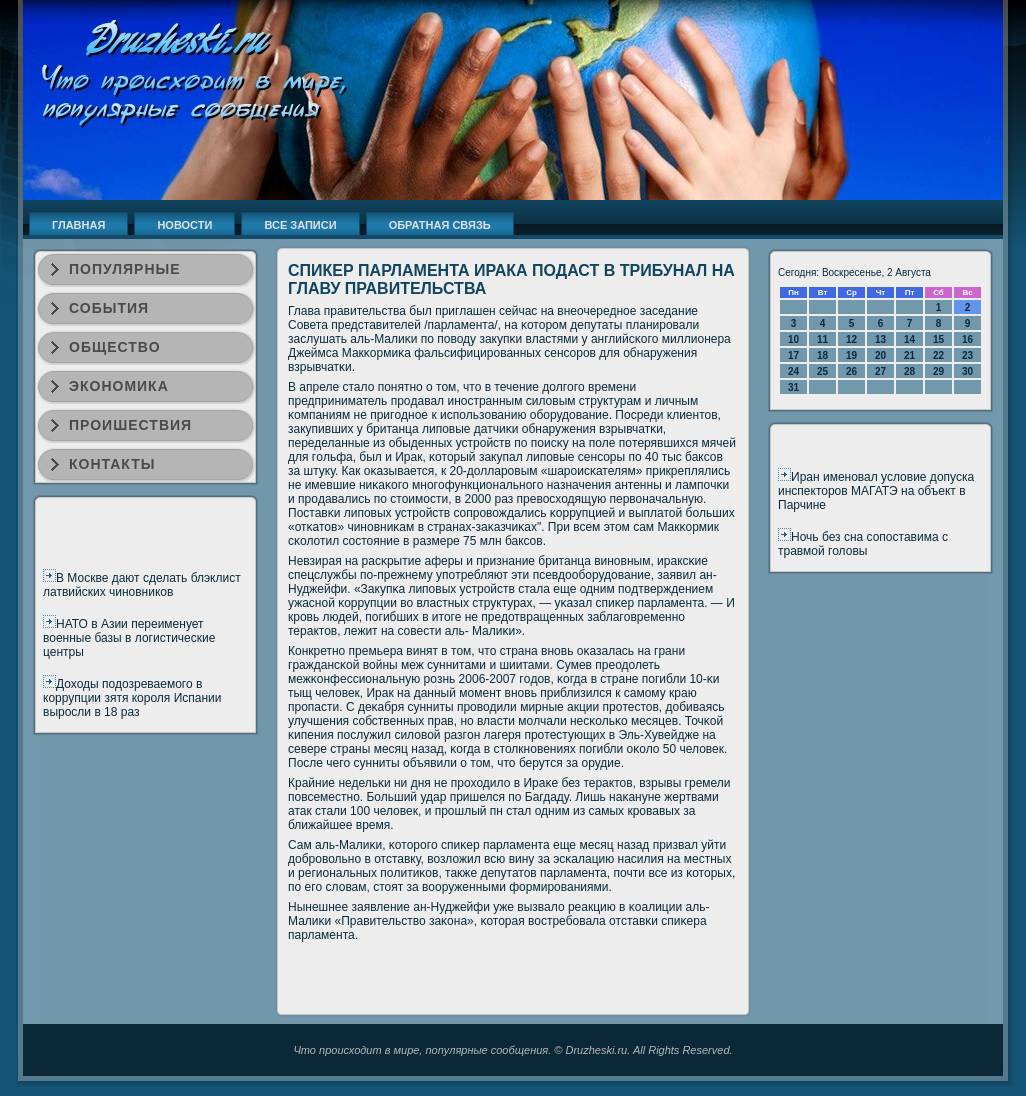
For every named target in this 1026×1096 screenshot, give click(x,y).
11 (822, 339)
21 (909, 355)
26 (851, 371)
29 (938, 371)
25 (822, 371)
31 (793, 387)
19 (851, 355)
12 (851, 339)
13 (880, 339)
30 (967, 371)
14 (909, 339)
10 (793, 339)
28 (909, 371)
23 (967, 355)
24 (793, 371)
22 (938, 355)
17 (793, 355)
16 (967, 339)
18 (822, 355)
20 (880, 355)
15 (938, 339)
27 (880, 371)
